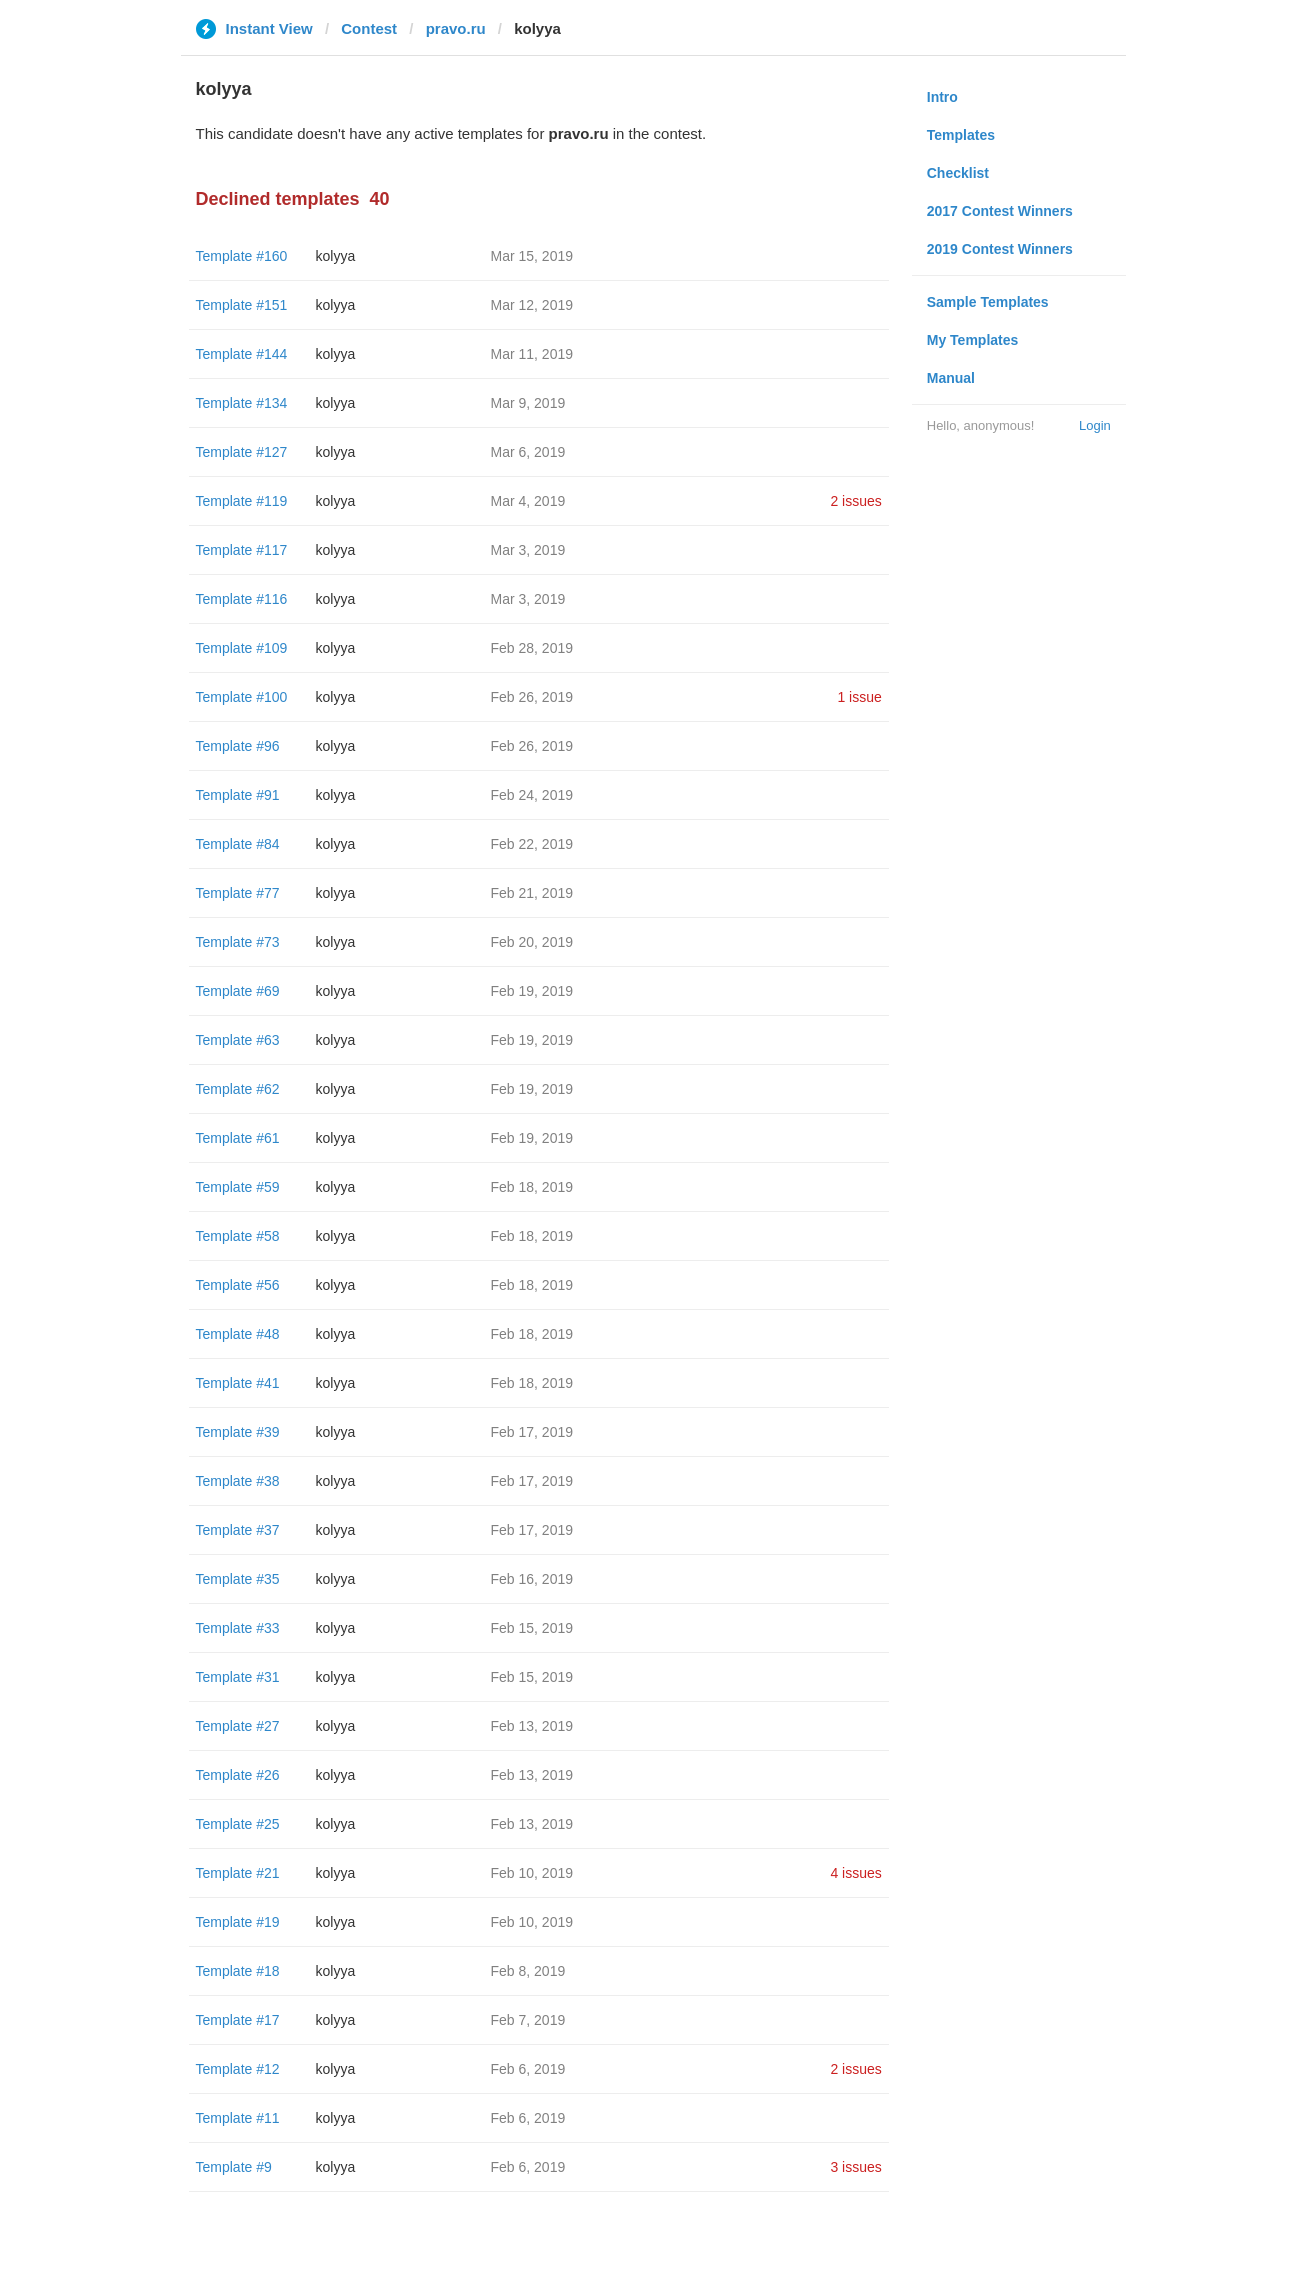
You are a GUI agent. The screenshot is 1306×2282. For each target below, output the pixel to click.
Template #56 (238, 1285)
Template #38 (238, 1481)
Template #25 (238, 1824)
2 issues (855, 501)
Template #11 (238, 2118)
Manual (951, 378)
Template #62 (238, 1089)
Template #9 (234, 2167)
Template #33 (238, 1628)
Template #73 (238, 942)
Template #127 (242, 452)
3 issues (855, 2167)
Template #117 (242, 550)
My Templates (973, 340)
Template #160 (242, 256)
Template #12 (238, 2069)
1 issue (859, 697)
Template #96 (238, 746)
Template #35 (238, 1579)
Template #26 (238, 1775)
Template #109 (242, 648)
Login (1095, 425)
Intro (942, 97)
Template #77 (238, 893)
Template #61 (238, 1138)
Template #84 (238, 844)
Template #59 (238, 1187)
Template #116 (242, 599)
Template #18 (238, 1971)
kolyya (336, 256)
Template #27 (238, 1726)
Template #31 (238, 1677)
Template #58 (238, 1236)
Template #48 (238, 1334)
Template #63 (238, 1040)
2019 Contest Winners (1000, 249)
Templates (961, 135)
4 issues (855, 1873)
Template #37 (238, 1530)
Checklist (958, 173)
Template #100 (242, 697)
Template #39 (238, 1432)
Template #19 (238, 1922)
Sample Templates (988, 302)
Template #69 (238, 991)
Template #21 (238, 1873)
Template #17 (238, 2020)
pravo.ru (456, 28)
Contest (369, 28)
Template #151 (242, 305)
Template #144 (242, 354)
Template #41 (238, 1383)
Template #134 (242, 403)
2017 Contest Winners (1000, 211)
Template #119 (242, 501)
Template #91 (238, 795)
